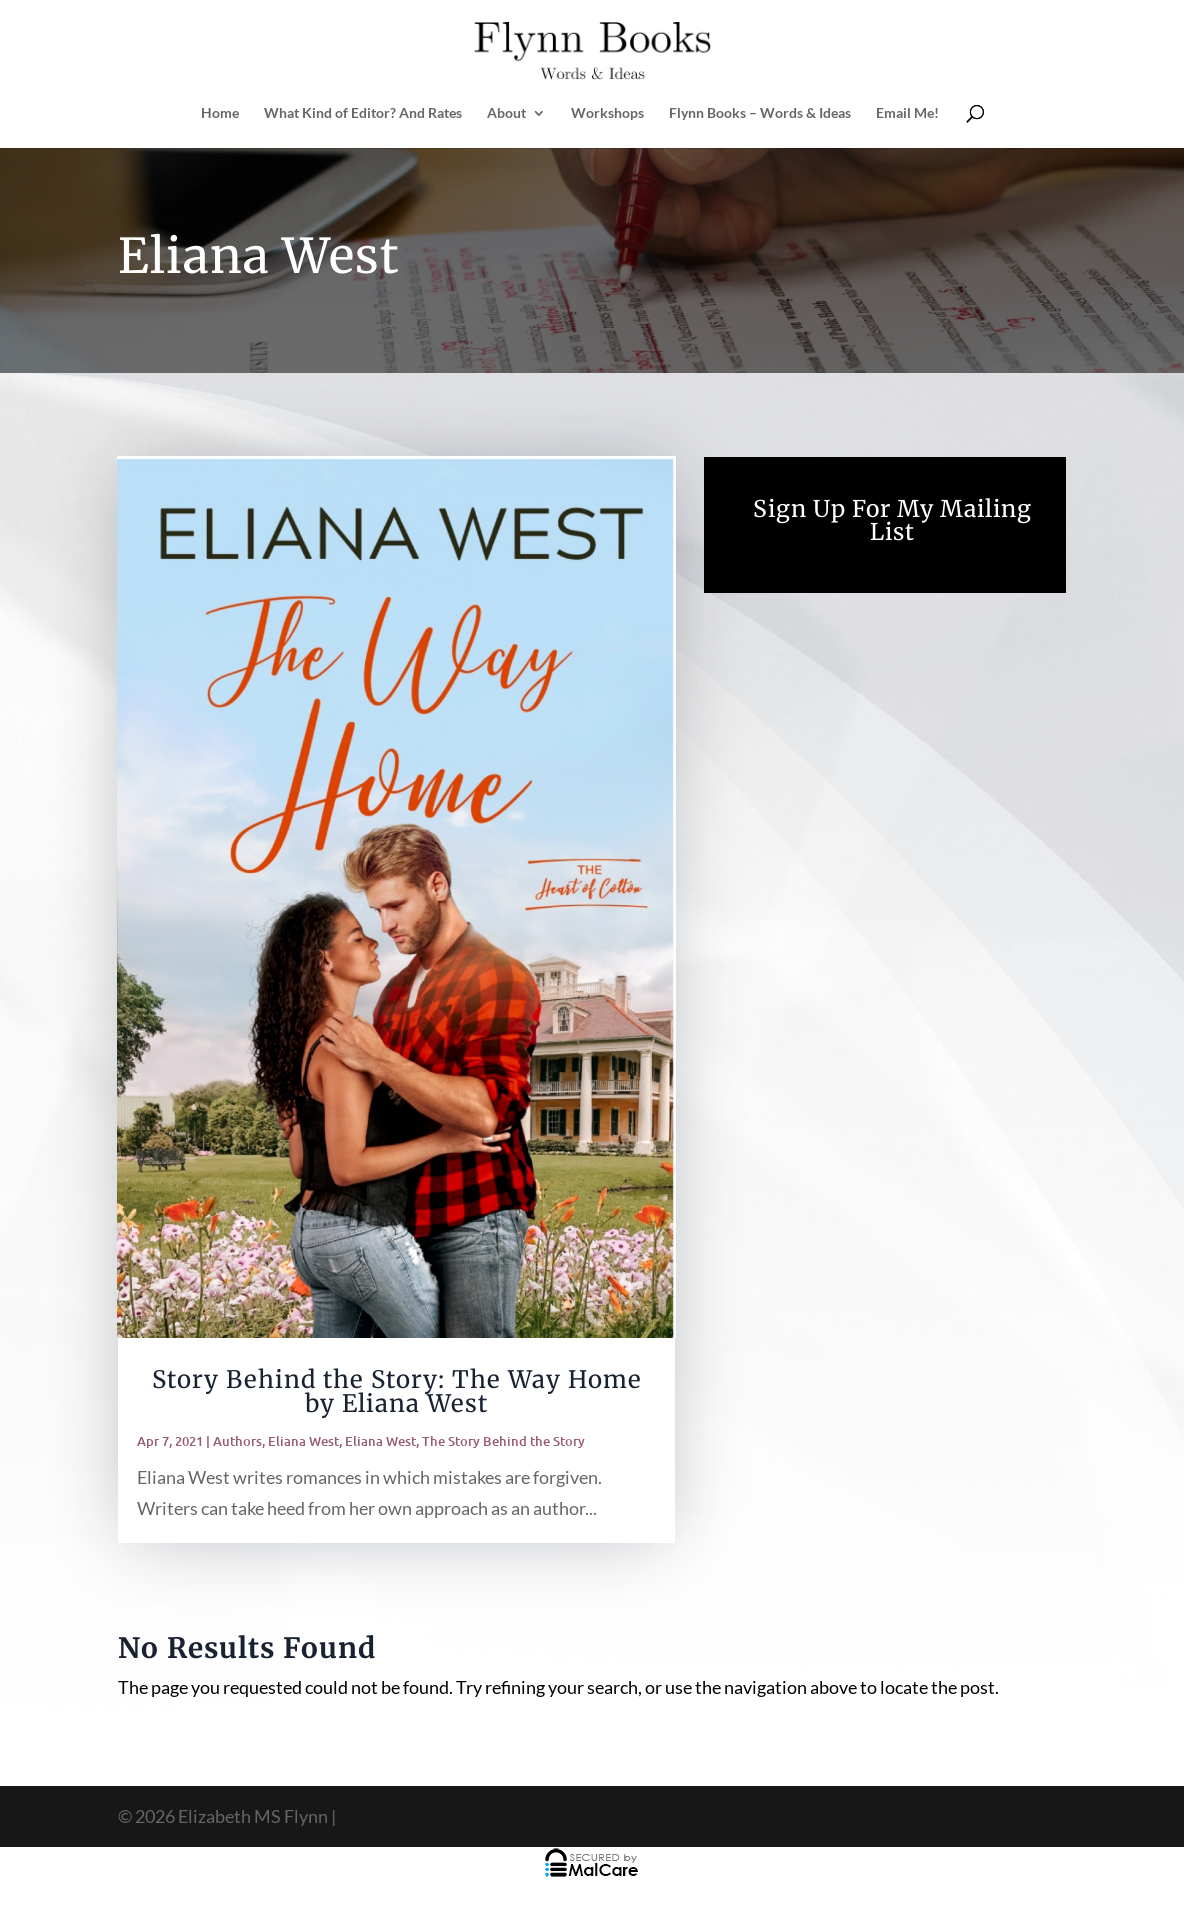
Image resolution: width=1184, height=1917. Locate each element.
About (506, 113)
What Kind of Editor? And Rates (363, 113)
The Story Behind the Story (503, 1441)
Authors (237, 1441)
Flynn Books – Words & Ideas (760, 113)
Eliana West (303, 1441)
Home (220, 113)
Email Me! (907, 113)
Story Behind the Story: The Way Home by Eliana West (397, 1391)
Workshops (607, 113)
